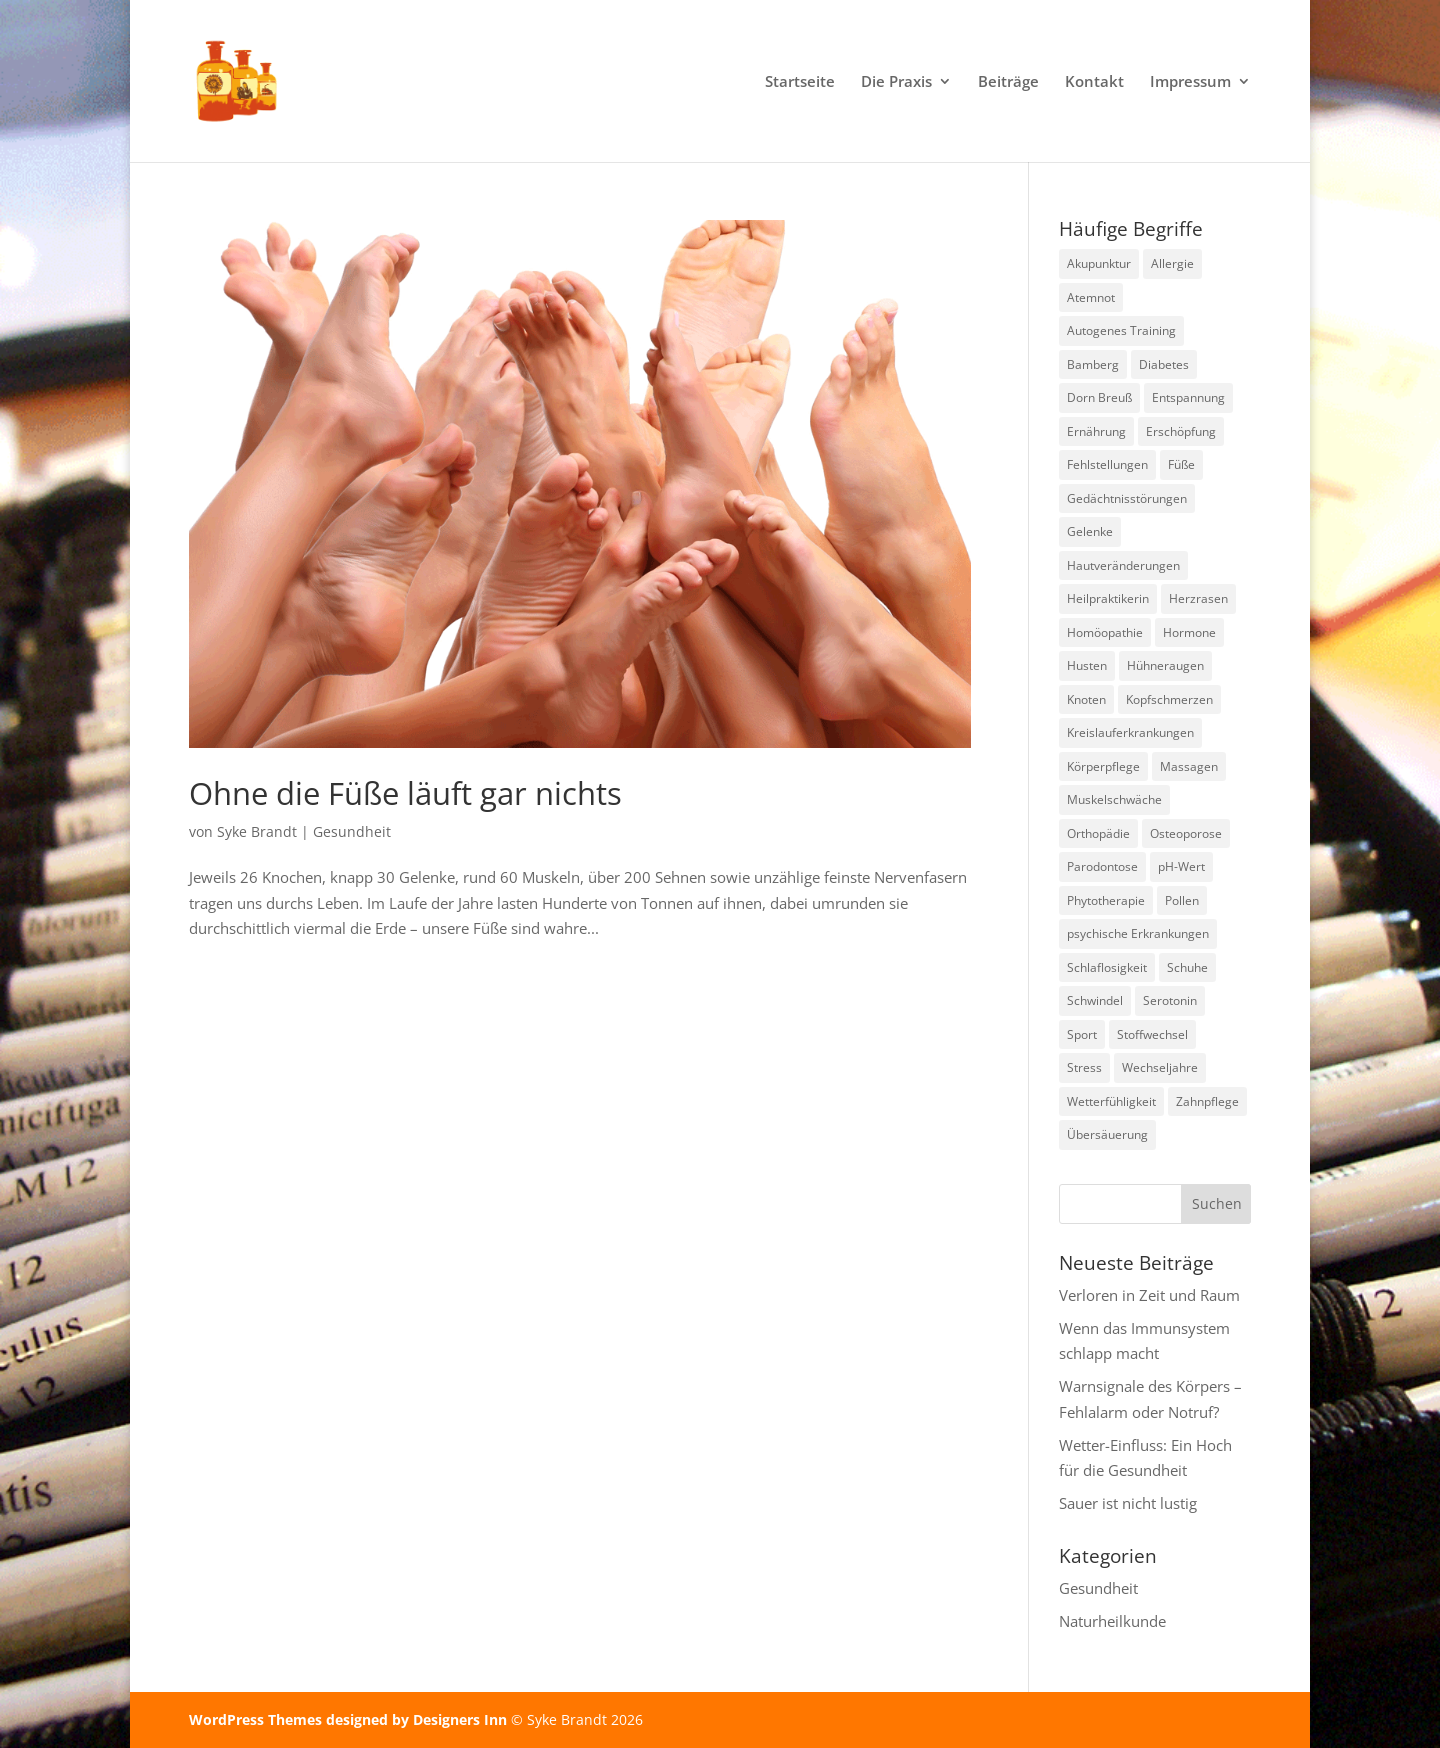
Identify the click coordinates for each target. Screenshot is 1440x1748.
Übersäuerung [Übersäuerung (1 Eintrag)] (1107, 1134)
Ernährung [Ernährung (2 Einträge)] (1096, 431)
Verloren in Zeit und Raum (1149, 1295)
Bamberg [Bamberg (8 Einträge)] (1093, 364)
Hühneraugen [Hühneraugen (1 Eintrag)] (1165, 665)
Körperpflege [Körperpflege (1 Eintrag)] (1103, 766)
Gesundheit (352, 831)
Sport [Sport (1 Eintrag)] (1082, 1034)
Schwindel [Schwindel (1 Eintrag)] (1095, 1000)
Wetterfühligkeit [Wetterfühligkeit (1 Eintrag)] (1111, 1101)
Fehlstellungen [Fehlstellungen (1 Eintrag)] (1107, 464)
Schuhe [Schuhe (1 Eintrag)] (1187, 967)
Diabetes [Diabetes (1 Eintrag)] (1164, 364)
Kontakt (1094, 82)
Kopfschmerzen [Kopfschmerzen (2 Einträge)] (1169, 699)
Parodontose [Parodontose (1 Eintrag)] (1102, 866)
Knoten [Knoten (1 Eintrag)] (1086, 699)
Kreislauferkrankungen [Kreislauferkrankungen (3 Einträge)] (1130, 732)
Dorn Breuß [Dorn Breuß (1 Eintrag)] (1099, 397)
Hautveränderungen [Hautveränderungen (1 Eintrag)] (1123, 565)
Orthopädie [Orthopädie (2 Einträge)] (1098, 833)
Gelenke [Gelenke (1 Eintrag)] (1090, 531)
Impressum (1190, 82)
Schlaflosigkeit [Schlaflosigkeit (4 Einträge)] (1107, 967)
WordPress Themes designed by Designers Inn (350, 1719)
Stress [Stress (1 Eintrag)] (1084, 1067)
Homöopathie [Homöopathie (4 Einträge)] (1105, 632)
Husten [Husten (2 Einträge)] (1087, 665)
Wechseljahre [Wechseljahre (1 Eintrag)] (1160, 1067)
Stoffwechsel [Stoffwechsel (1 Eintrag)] (1152, 1034)
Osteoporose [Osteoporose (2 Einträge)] (1186, 833)
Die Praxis (896, 82)
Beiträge (1008, 82)
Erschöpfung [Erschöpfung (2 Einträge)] (1181, 431)
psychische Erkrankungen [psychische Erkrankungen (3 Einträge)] (1138, 933)
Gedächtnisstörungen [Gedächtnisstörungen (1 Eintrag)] (1127, 498)
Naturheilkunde (1112, 1621)
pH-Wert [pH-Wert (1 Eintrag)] (1181, 866)
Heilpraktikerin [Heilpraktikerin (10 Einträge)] (1108, 598)
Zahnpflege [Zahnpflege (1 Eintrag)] (1207, 1101)
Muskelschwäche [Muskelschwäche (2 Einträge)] (1114, 799)
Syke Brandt (257, 831)
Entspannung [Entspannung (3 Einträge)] (1188, 397)
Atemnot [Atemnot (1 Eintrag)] (1091, 297)
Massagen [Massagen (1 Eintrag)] (1189, 766)
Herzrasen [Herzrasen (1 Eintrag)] (1198, 598)
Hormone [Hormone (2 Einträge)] (1189, 632)
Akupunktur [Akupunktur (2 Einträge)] (1099, 263)
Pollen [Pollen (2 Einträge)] (1182, 900)
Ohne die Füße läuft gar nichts (405, 793)
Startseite (800, 82)
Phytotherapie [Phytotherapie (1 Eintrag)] (1106, 900)
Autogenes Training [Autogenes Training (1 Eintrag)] (1121, 330)
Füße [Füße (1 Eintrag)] (1181, 464)
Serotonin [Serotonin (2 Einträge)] (1170, 1000)
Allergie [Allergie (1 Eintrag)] (1172, 263)
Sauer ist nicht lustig (1128, 1503)
